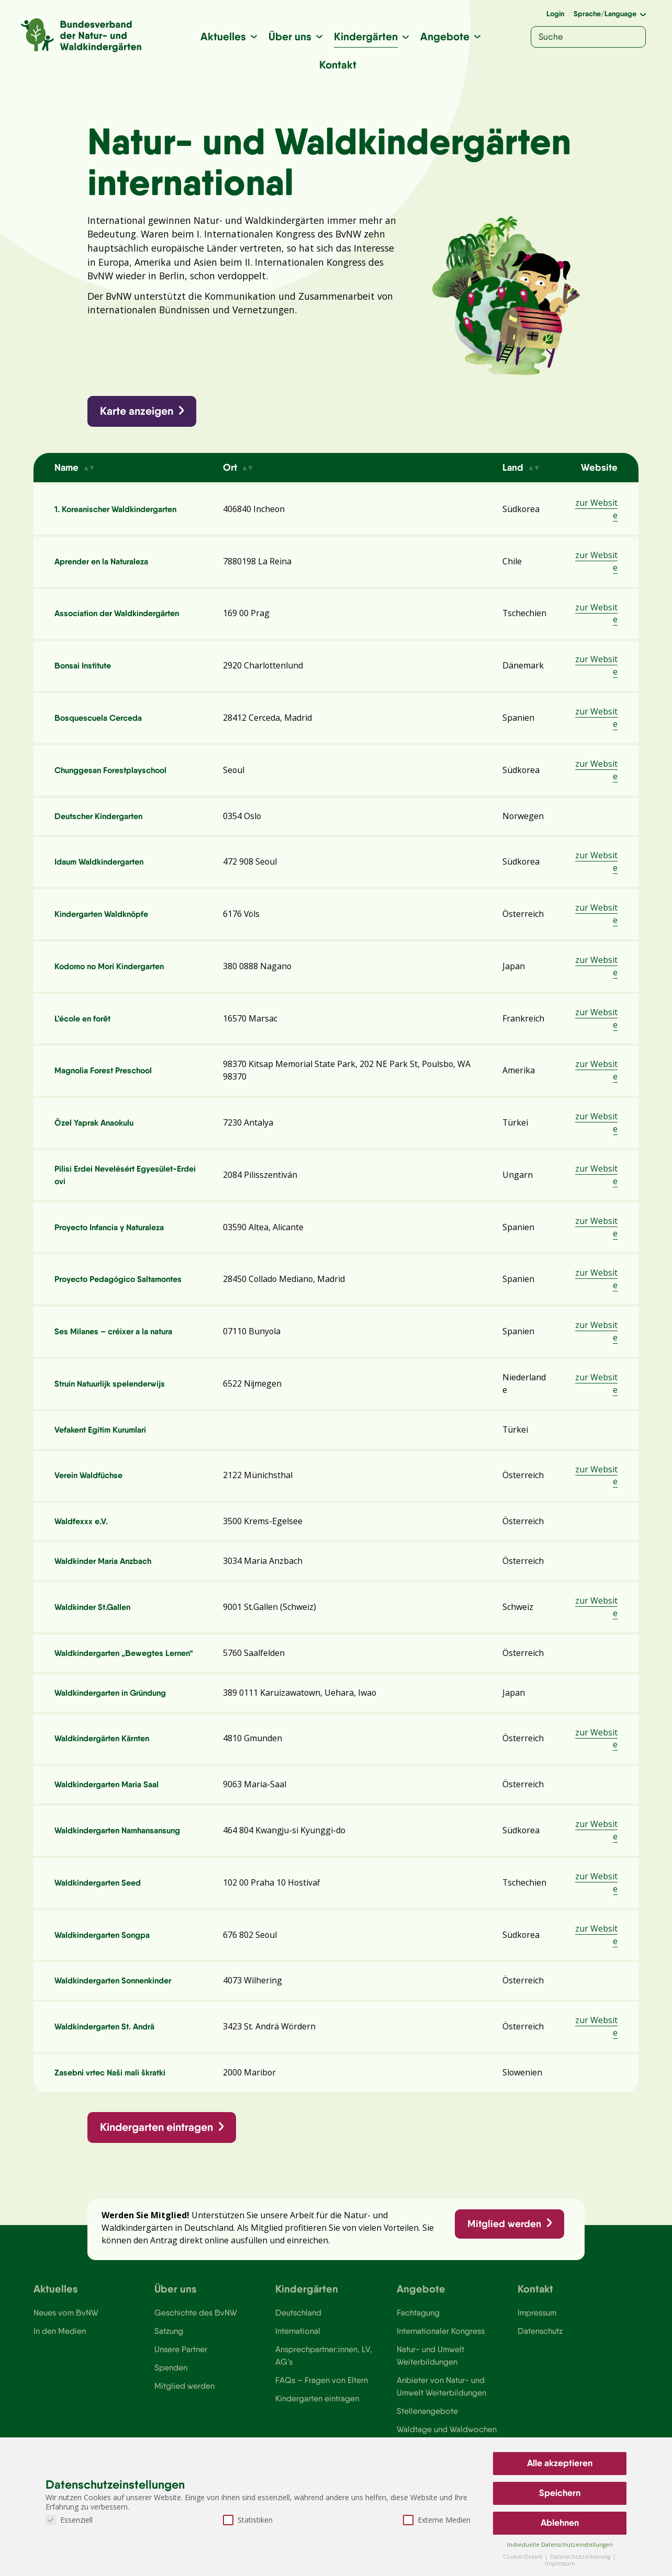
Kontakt (337, 65)
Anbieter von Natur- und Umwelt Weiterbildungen (441, 2406)
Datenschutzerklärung (581, 2556)
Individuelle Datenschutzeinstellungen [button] (560, 2544)
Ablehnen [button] (560, 2522)
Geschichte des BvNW (196, 2332)
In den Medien (59, 2350)
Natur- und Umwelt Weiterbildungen (430, 2375)
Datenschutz (540, 2350)
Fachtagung (418, 2332)
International (297, 2350)
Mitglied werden (503, 2241)
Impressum (537, 2332)
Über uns (289, 36)
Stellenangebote (427, 2431)
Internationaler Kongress (441, 2350)
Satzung (168, 2350)
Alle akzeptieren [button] (559, 2463)
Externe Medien (437, 2520)
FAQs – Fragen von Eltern (321, 2400)
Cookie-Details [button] (523, 2556)
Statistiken (248, 2520)
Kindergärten (366, 36)
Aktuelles (223, 36)
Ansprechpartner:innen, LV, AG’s (324, 2375)
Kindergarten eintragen (157, 2143)
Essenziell (69, 2520)
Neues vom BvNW (66, 2332)
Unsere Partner (180, 2369)
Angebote (444, 36)
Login (555, 13)
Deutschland (298, 2332)
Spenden (170, 2387)
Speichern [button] (559, 2493)
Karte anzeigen (137, 413)
